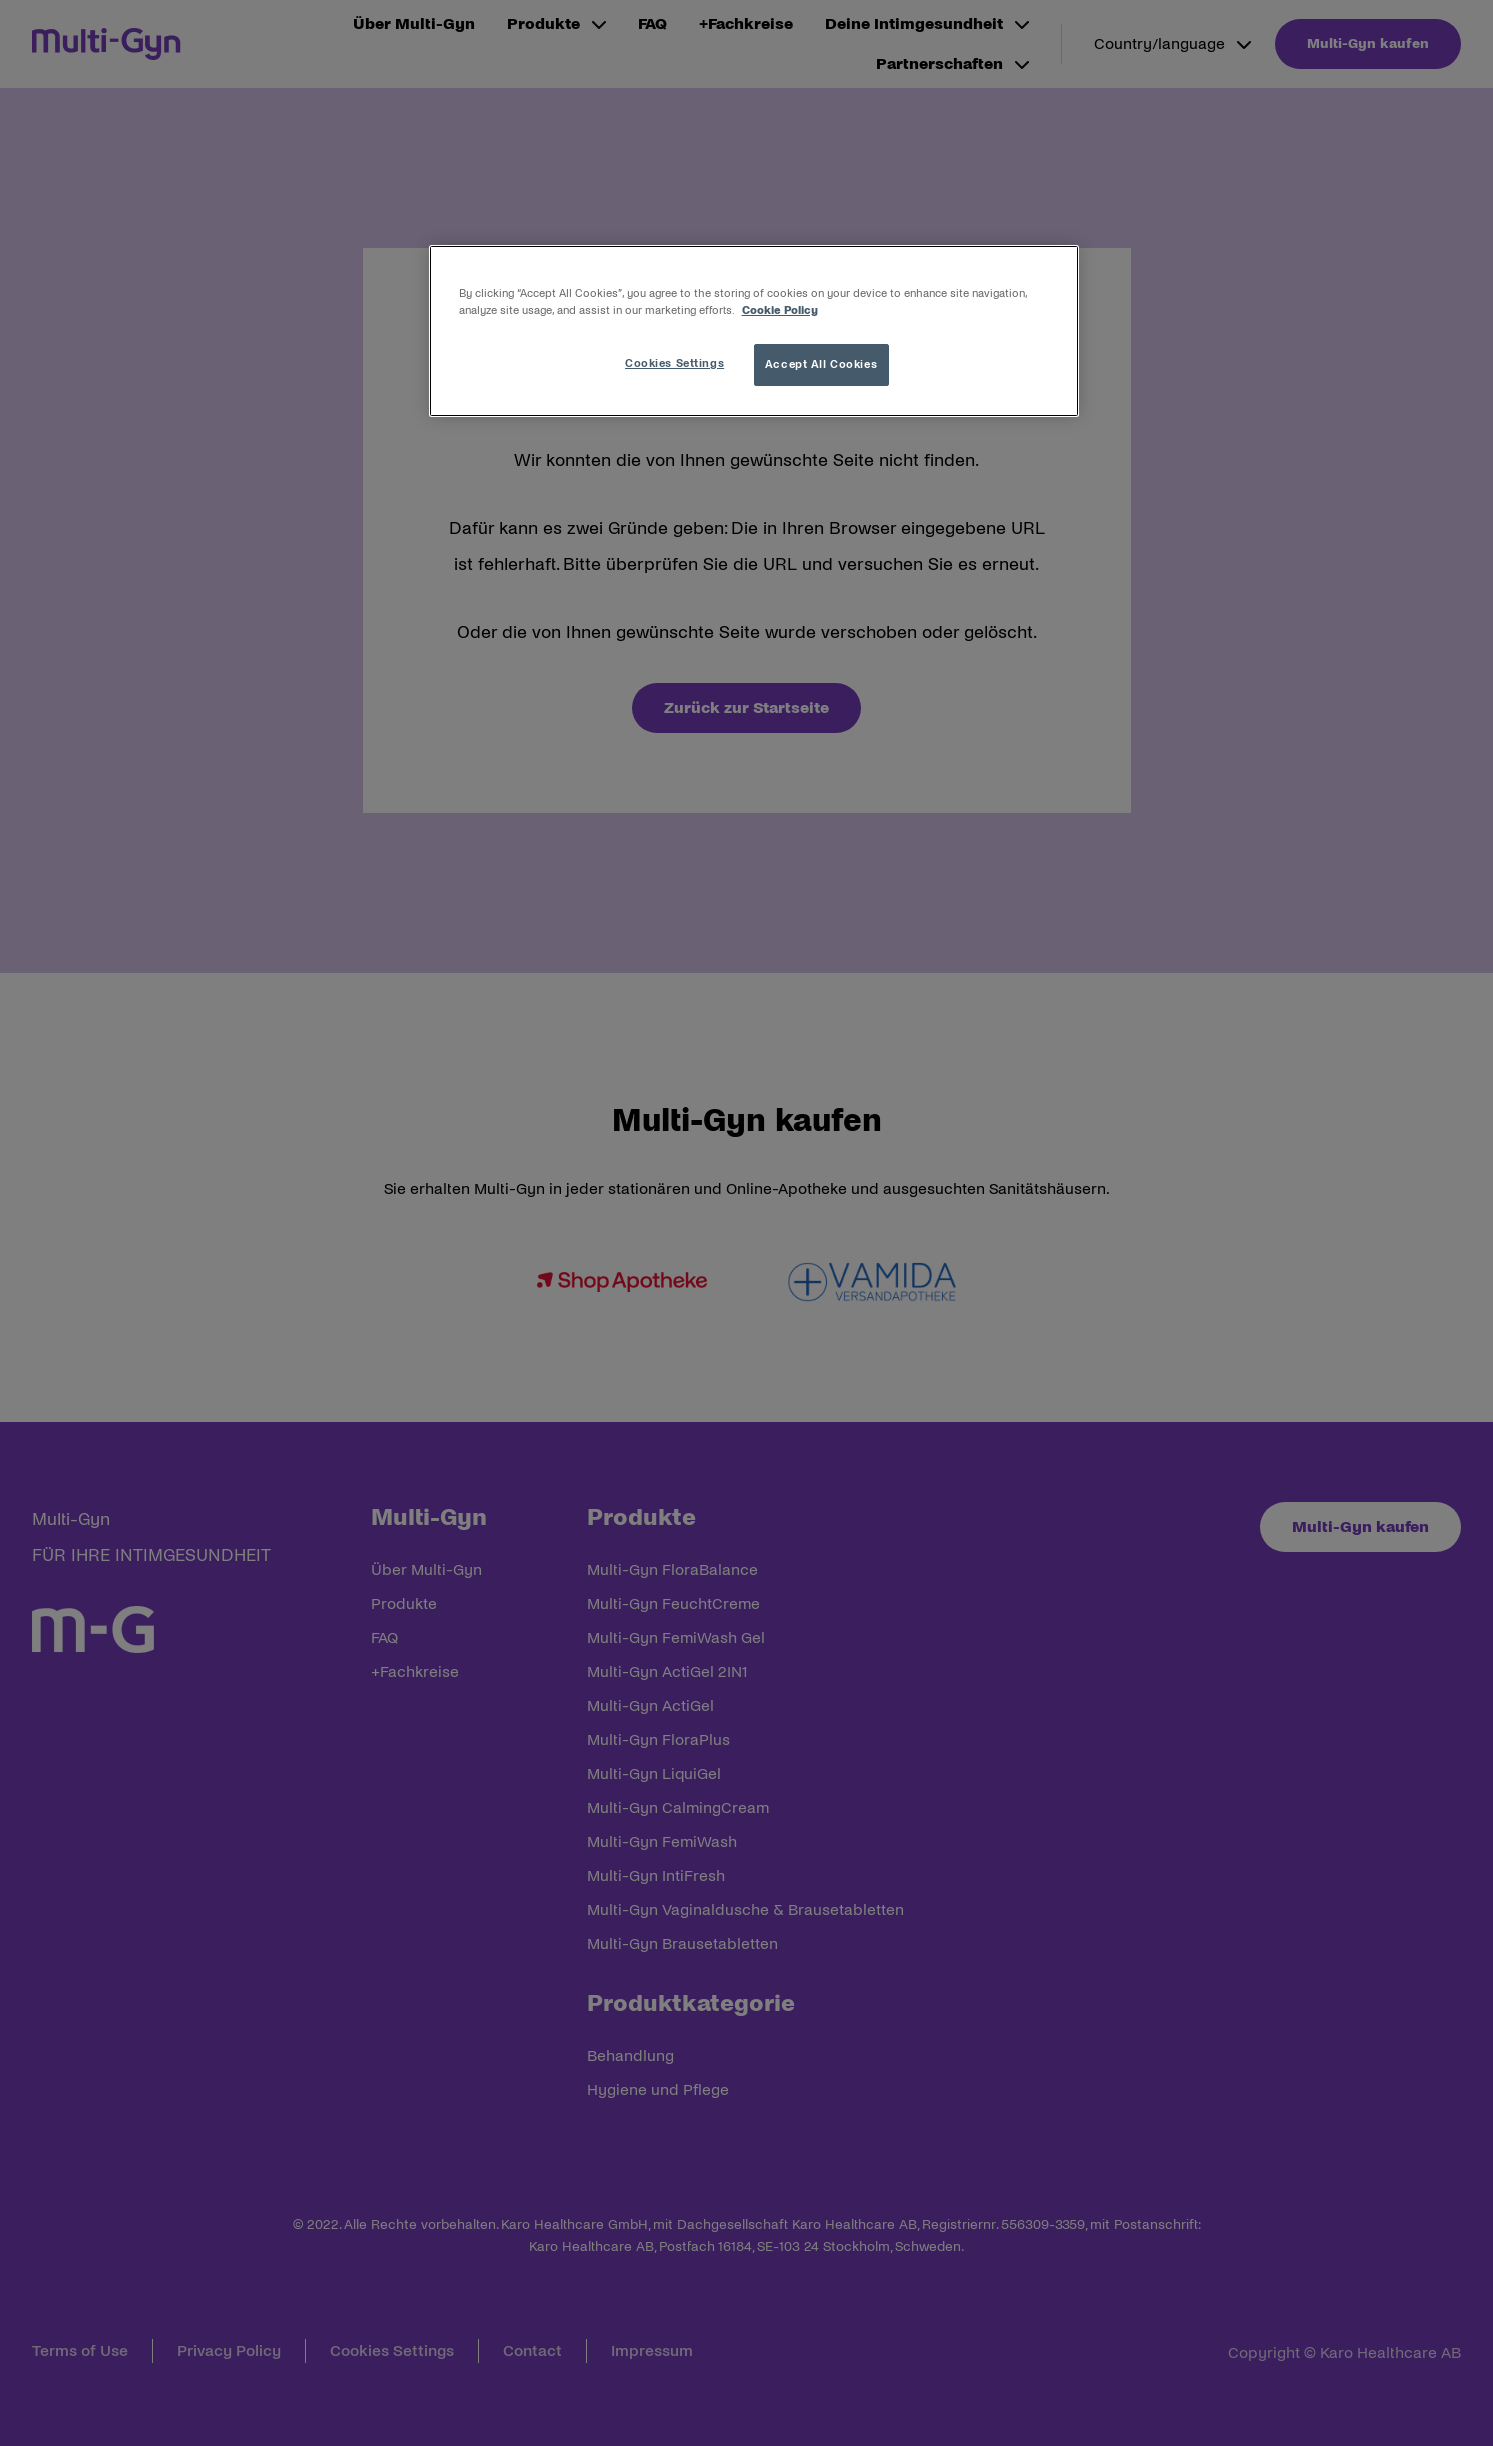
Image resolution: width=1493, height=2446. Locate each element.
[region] (754, 331)
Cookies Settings (674, 363)
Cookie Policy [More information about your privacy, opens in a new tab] (780, 310)
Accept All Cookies (821, 364)
